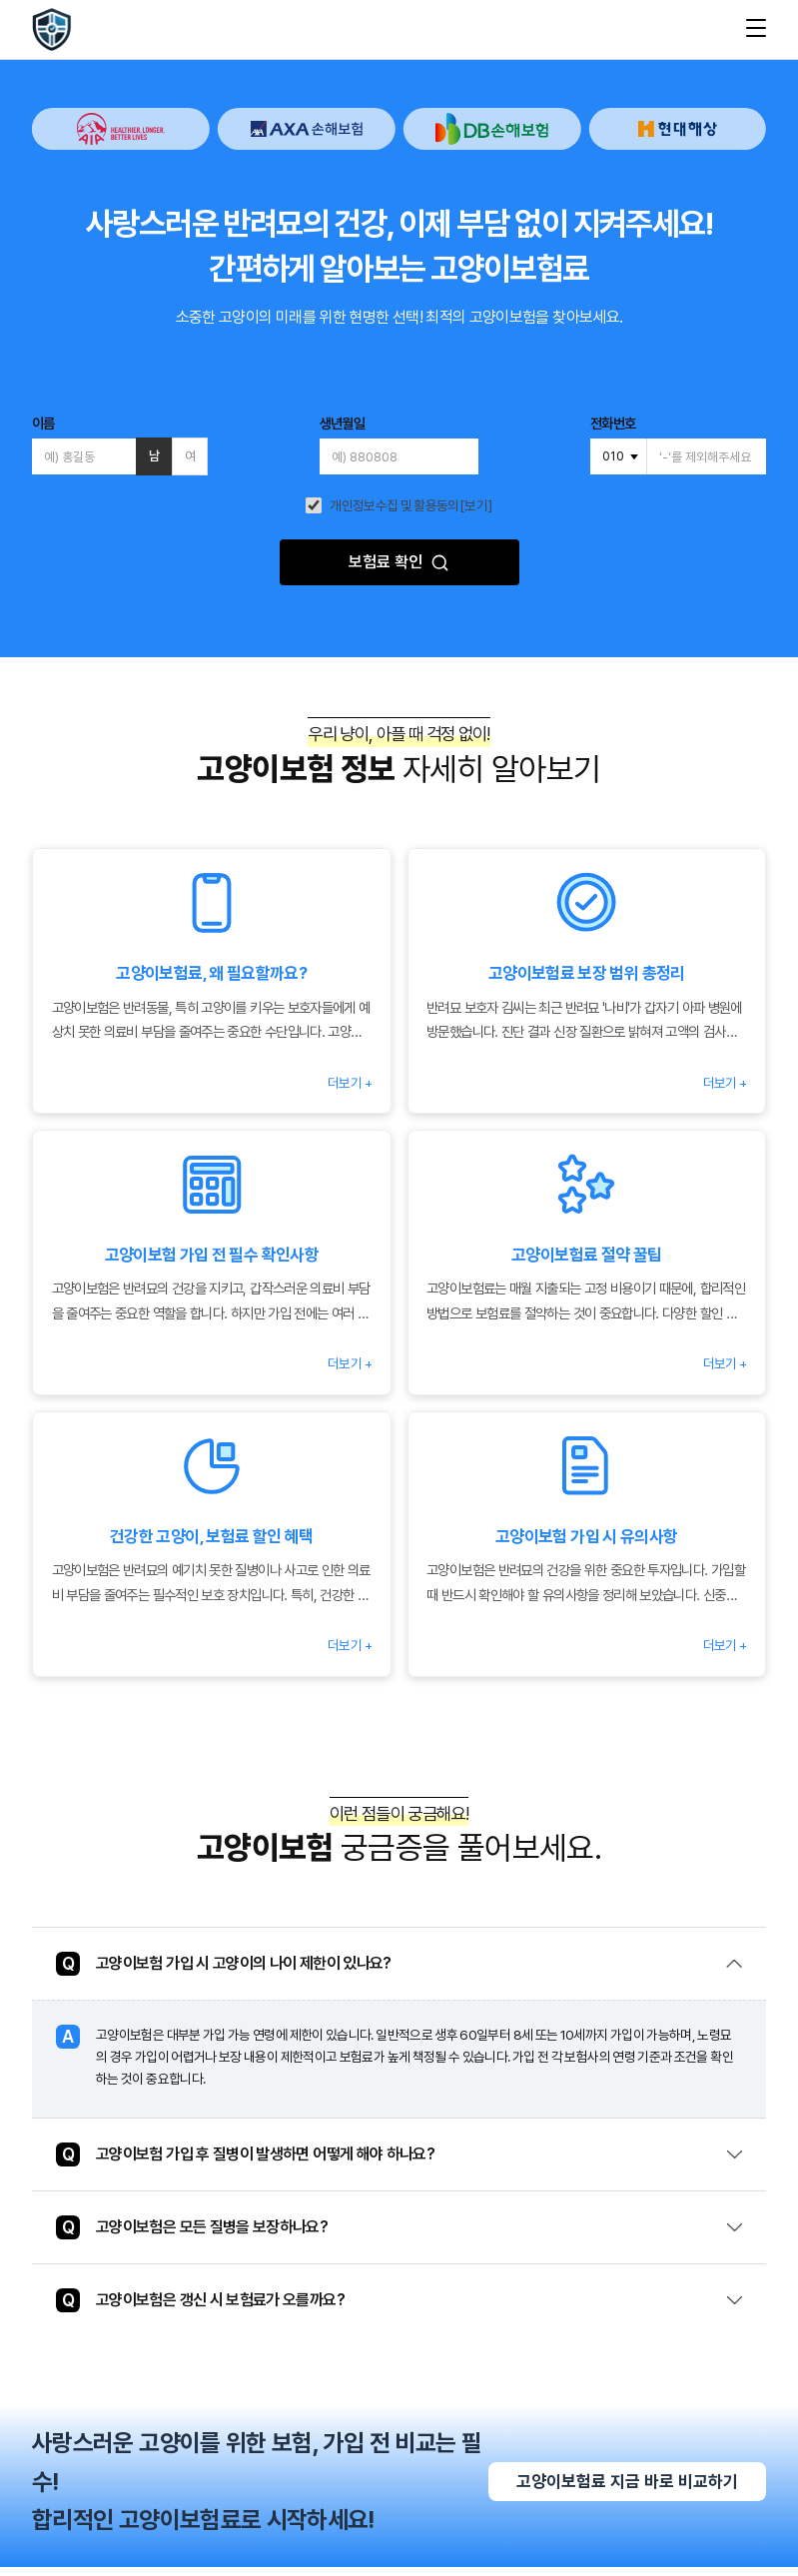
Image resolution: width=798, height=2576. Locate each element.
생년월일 (342, 423)
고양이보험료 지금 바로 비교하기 (627, 2490)
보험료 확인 (399, 562)
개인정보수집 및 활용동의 (394, 506)
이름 (43, 423)
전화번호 (612, 423)
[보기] (475, 506)
